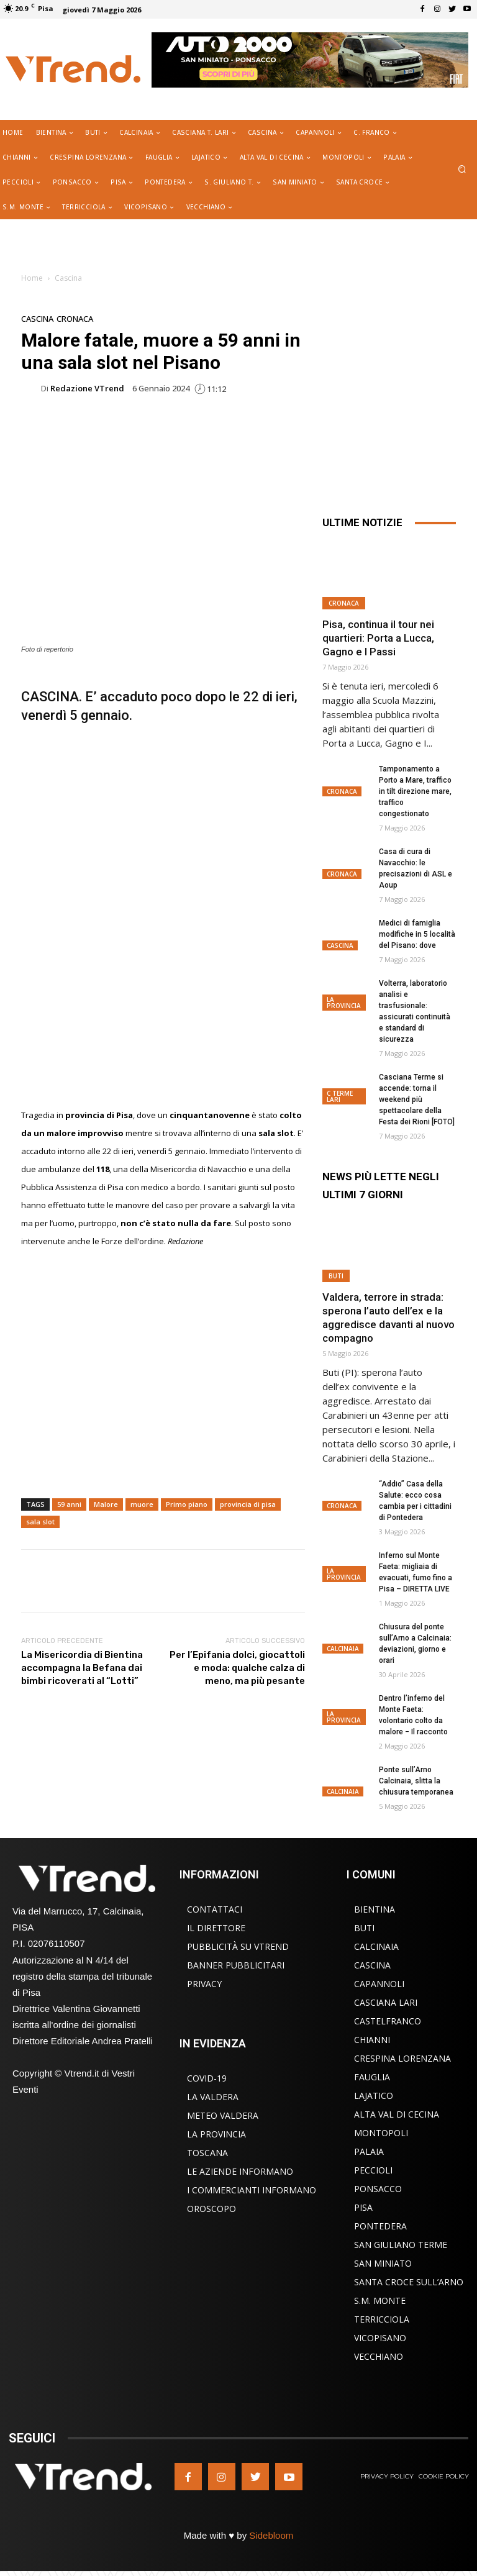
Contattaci (214, 1909)
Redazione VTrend (87, 389)
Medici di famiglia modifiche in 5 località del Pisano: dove (417, 934)
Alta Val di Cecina (396, 2114)
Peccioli (373, 2170)
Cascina (68, 278)
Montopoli (381, 2133)
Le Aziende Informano (240, 2171)
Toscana (207, 2153)
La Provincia (344, 1002)
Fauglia (372, 2077)
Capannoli (379, 1984)
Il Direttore (216, 1928)
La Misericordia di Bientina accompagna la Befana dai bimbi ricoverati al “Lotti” (82, 1667)
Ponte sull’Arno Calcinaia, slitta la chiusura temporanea (416, 1780)
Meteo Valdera (222, 2115)
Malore (106, 1504)
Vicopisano (380, 2338)
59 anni (69, 1504)
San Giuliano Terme (400, 2245)
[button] (462, 170)
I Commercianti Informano (251, 2190)
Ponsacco (378, 2189)
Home (32, 278)
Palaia (369, 2151)
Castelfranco (387, 2021)
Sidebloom (271, 2535)
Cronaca (75, 319)
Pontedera (380, 2226)
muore (141, 1504)
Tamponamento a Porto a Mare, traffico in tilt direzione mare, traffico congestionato (415, 791)
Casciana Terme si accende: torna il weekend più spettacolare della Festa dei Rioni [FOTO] (417, 1099)
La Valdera (212, 2097)
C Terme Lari (340, 1096)
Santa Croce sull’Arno (408, 2282)
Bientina (374, 1909)
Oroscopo (211, 2208)
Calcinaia (343, 1648)
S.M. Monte (380, 2300)
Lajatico (373, 2095)
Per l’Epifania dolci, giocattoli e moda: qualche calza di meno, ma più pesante (237, 1667)
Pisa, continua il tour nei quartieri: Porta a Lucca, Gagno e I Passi (378, 638)
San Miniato (383, 2263)
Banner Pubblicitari (235, 1965)
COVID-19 (207, 2078)
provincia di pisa (248, 1504)
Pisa (363, 2207)
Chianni (372, 2040)
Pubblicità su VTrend (238, 1946)
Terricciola (381, 2319)
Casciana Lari (385, 2002)
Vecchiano (378, 2356)
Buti (336, 1276)
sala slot (40, 1521)
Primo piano (186, 1504)
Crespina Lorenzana (402, 2058)
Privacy (204, 1984)
